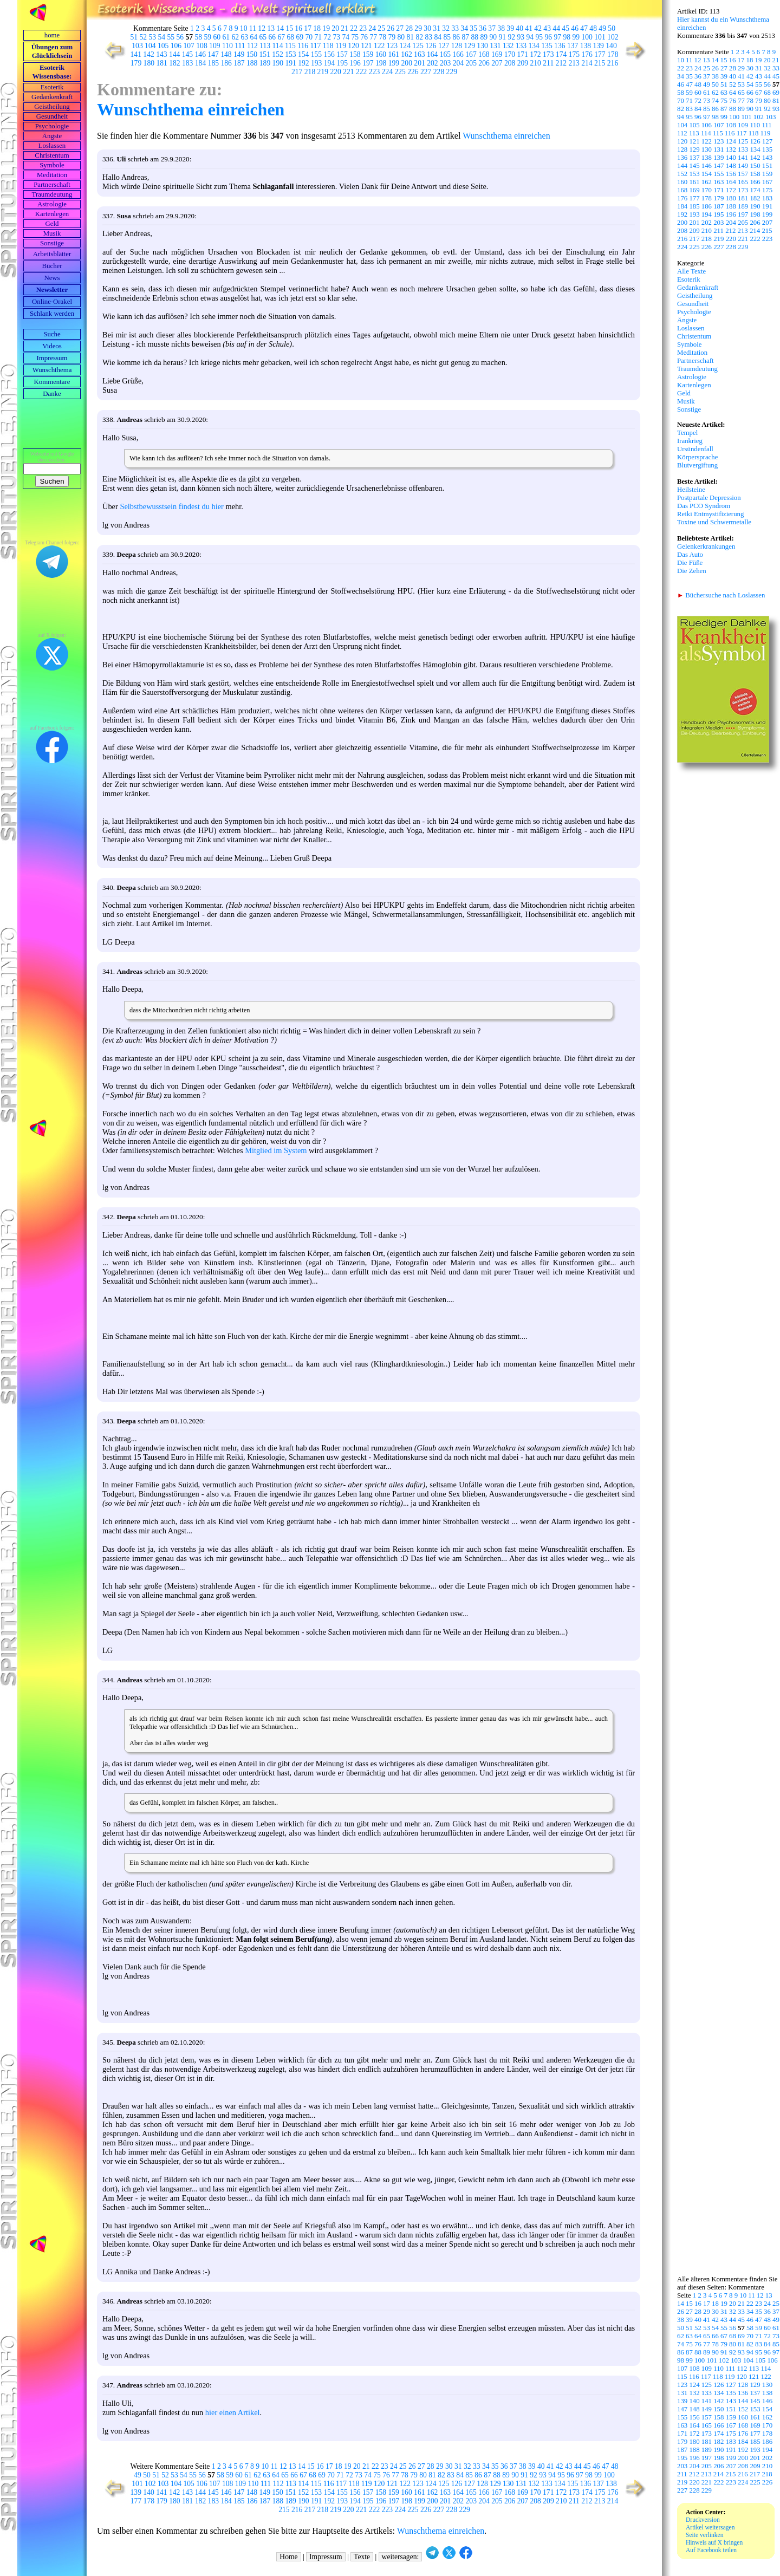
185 (213, 63)
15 (289, 28)
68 (291, 37)
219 (322, 72)
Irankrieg (690, 441)
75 (355, 37)
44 (556, 28)
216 (612, 63)
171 (522, 54)
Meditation (52, 175)
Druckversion (703, 2519)
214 (586, 63)
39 (510, 28)
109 (214, 46)
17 (307, 28)
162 (406, 54)
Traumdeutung (52, 194)
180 (149, 63)
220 (335, 72)
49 (602, 28)
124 (405, 46)
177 (599, 54)
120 (353, 46)
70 (309, 37)
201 (419, 63)
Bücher (52, 266)
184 (200, 63)
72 (328, 37)
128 (456, 46)
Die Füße (690, 563)
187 (238, 63)
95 (539, 37)
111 (240, 46)
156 (329, 54)
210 (535, 63)
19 (326, 28)
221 (348, 72)
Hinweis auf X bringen (714, 2542)
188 (251, 63)
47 (584, 28)
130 (482, 46)
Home (288, 2557)
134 (534, 46)
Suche (51, 334)
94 (530, 37)
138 (585, 46)
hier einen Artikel (232, 2412)
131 (495, 46)
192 (303, 63)
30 (427, 28)
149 (238, 54)
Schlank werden (52, 313)
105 (163, 46)
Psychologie (52, 126)
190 (277, 63)
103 (137, 46)
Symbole (52, 165)
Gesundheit (52, 116)
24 (372, 28)
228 (438, 72)
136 (559, 46)
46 (574, 28)
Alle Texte (691, 271)
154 (303, 54)
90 (493, 37)
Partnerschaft (52, 184)
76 (364, 37)
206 (483, 63)
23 (363, 28)
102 (612, 37)
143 (161, 54)
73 (337, 37)
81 (410, 37)
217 (296, 72)
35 (473, 28)
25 (381, 28)
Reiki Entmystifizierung (710, 514)
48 (593, 28)
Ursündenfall (695, 449)
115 (290, 46)
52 (143, 37)
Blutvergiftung (697, 465)
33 (455, 28)
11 (252, 28)
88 (475, 37)
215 (599, 63)
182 (174, 63)
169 (496, 54)
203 (445, 63)
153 (290, 54)
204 (458, 63)
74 (346, 37)
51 (134, 37)
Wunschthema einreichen (190, 109)
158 (354, 54)
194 (329, 63)
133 (521, 46)
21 (344, 28)
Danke (52, 394)
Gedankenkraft (52, 97)
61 (226, 37)
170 (509, 54)
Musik (52, 233)
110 (227, 46)
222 (361, 72)
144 (174, 54)
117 (315, 46)
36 (482, 28)
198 (380, 63)
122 (379, 46)
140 (611, 46)
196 (354, 63)
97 (558, 37)
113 (264, 46)
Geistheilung (51, 106)
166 (457, 54)
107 (189, 46)
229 (451, 72)
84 (438, 37)
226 (412, 72)
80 (401, 37)
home (52, 35)
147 (212, 54)
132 (508, 46)
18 (317, 28)
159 (367, 54)
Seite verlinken (704, 2535)
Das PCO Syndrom (703, 506)
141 (136, 54)
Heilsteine (691, 489)
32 (446, 28)
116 (302, 46)
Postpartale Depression (709, 498)
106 (176, 46)
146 (200, 54)
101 (599, 37)
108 (201, 46)
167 (470, 54)
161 (393, 54)
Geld (52, 223)
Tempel (687, 433)
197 (367, 63)
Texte (362, 2557)
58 (199, 37)
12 (261, 28)
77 (374, 37)
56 (180, 37)
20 (335, 28)
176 (586, 54)
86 (456, 37)
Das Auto (690, 554)
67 (281, 37)
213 (573, 63)
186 (225, 63)
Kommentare (52, 382)
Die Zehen (691, 571)
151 (264, 54)
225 (399, 72)
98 (567, 37)
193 (316, 63)
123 (392, 46)
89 (484, 37)
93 (521, 37)
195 (342, 63)
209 (522, 63)
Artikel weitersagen (710, 2527)
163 (419, 54)
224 (387, 72)
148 (225, 54)
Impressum (52, 358)
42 (538, 28)
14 (280, 28)
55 (171, 37)
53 (153, 37)
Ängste (52, 136)
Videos (52, 346)
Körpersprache (697, 457)
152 (277, 54)
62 (235, 37)
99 (576, 37)
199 (393, 63)
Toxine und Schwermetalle (714, 522)
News (52, 278)
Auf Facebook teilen (711, 2550)
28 (409, 28)
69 (300, 37)
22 (354, 28)
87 (466, 37)
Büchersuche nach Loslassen (721, 595)
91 (502, 37)
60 (217, 37)
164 (432, 54)
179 (136, 63)
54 (162, 37)
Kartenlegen (52, 214)
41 (528, 28)
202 (432, 63)
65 (263, 37)
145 (187, 54)
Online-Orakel (52, 301)
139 (598, 46)
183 (187, 63)
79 (392, 37)
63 (245, 37)
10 (244, 28)
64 (254, 37)
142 (148, 54)
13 (271, 28)
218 (309, 72)
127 (443, 46)
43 (547, 28)
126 (430, 46)
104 (150, 46)
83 (429, 37)
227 (425, 72)
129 (469, 46)
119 (340, 46)
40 (519, 28)
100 (587, 37)
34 (464, 28)
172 (535, 54)
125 (417, 46)
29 (418, 28)
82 (420, 37)
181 (161, 63)
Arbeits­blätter (52, 254)
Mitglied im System (276, 1150)
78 (383, 37)
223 (374, 72)
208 (509, 63)
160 (380, 54)
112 (252, 46)
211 (548, 63)
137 (572, 46)
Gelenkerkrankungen (706, 546)
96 (548, 37)
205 (471, 63)
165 (445, 54)
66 (272, 37)
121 (366, 46)
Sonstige (52, 243)
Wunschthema (52, 370)
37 (492, 28)
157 (341, 54)
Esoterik (52, 87)
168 (483, 54)
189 (264, 63)
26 (390, 28)
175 (574, 54)
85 (447, 37)
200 (406, 63)
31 (436, 28)
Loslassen (52, 145)
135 (546, 46)
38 (501, 28)
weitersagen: (400, 2557)
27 (400, 28)
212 (561, 63)
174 (561, 54)
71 (318, 37)
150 (251, 54)
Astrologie (52, 204)
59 (208, 37)
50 (611, 28)
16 (298, 28)
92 (512, 37)
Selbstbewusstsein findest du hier (171, 506)
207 (496, 63)
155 (316, 54)
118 (328, 46)
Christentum (52, 155)
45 (565, 28)
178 (612, 54)
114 (277, 46)
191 (290, 63)
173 (548, 54)
